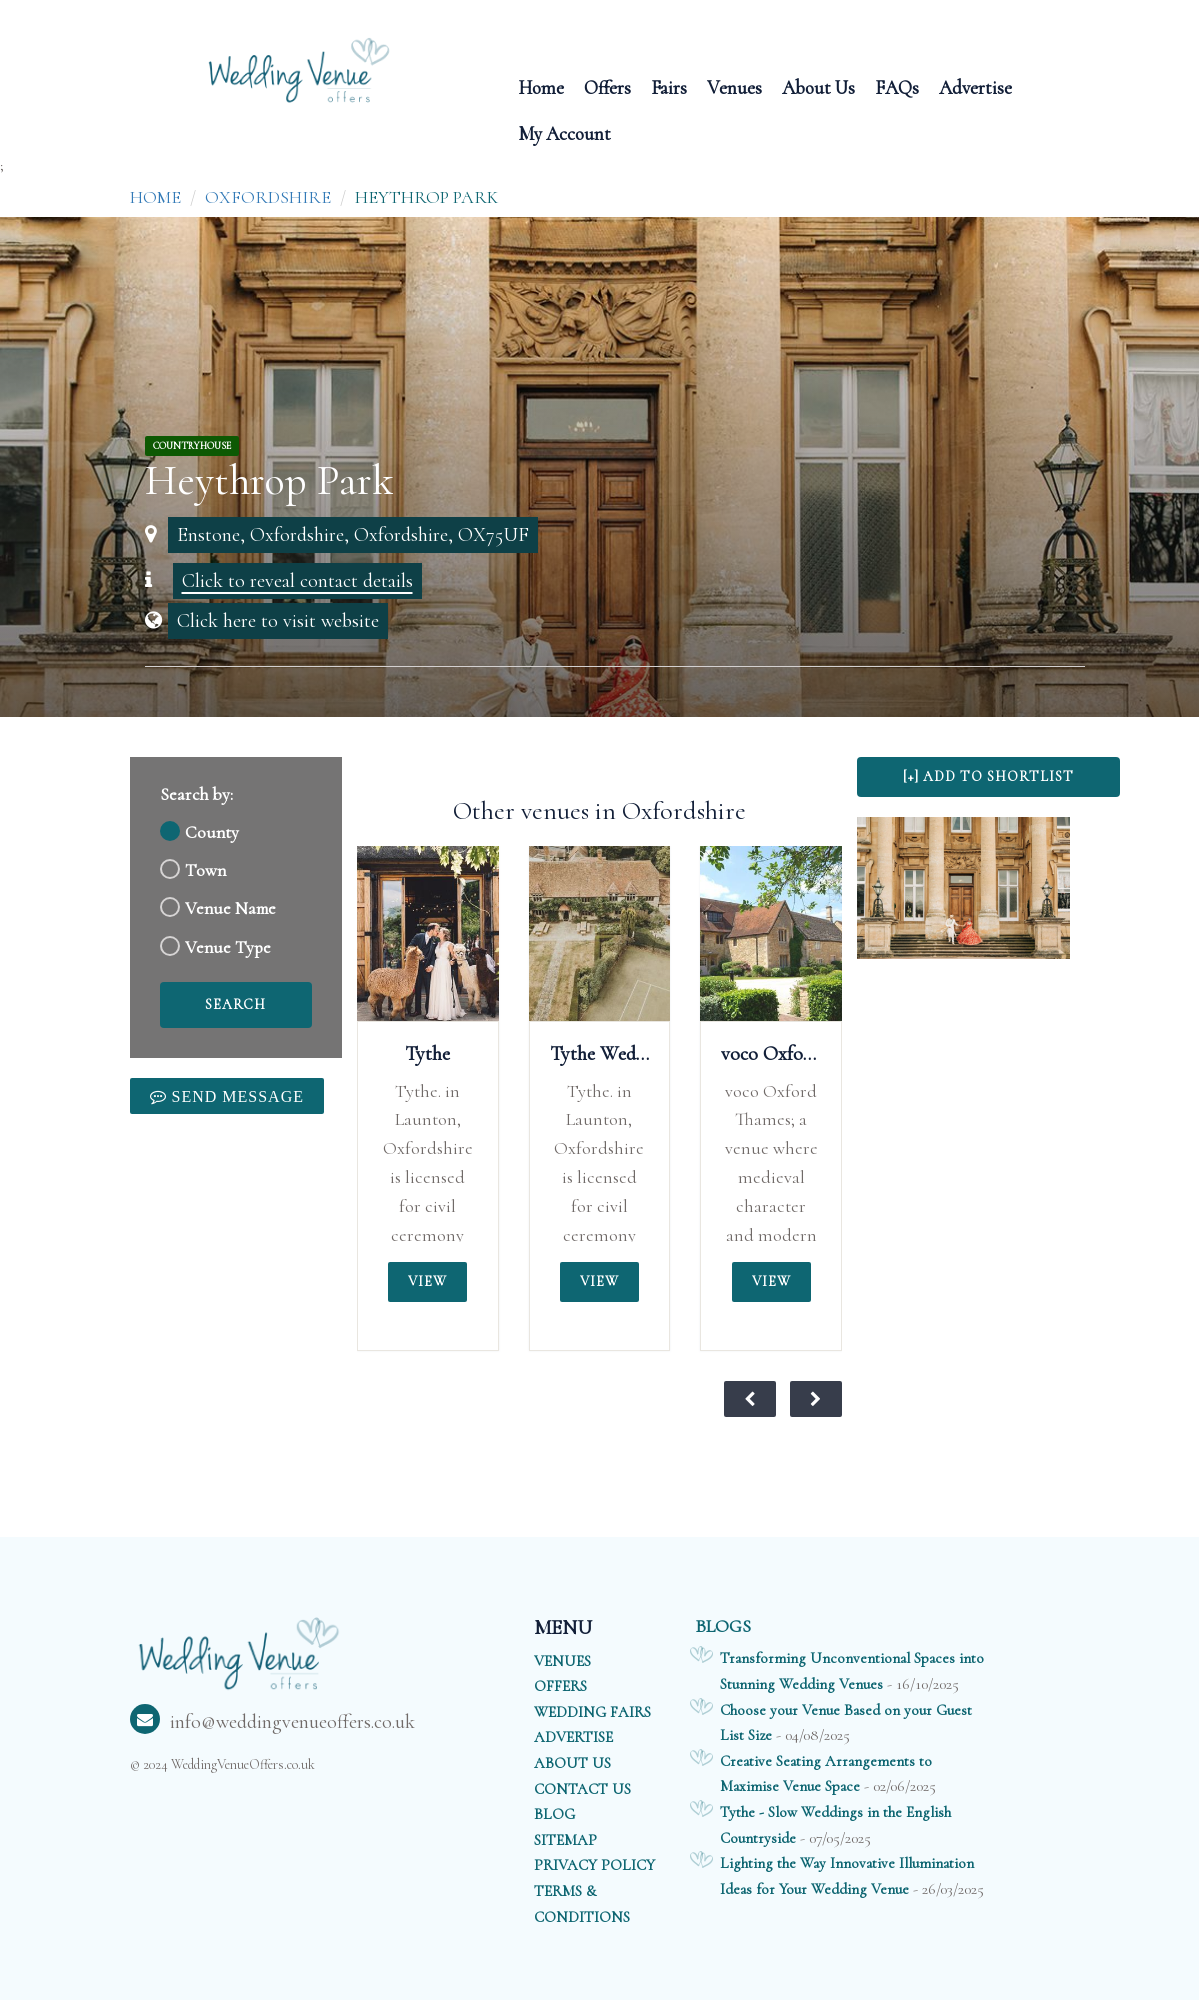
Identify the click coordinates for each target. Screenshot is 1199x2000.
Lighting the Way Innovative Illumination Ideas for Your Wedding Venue (847, 1876)
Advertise (975, 86)
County (212, 832)
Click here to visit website (278, 621)
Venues (734, 86)
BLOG (554, 1814)
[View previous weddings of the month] (750, 1399)
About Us (818, 86)
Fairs (669, 86)
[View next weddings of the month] (816, 1399)
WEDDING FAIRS (592, 1712)
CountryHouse (192, 446)
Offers (607, 86)
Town (205, 870)
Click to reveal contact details (297, 581)
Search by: (196, 794)
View (427, 1281)
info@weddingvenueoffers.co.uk (272, 1722)
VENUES (562, 1661)
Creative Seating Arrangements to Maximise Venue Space (826, 1774)
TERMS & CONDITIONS (582, 1904)
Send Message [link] (235, 1096)
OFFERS (560, 1686)
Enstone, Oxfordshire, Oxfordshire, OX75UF (353, 535)
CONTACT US (582, 1789)
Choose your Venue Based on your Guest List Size (846, 1723)
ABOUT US (572, 1763)
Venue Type (228, 947)
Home (541, 86)
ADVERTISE (573, 1737)
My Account (564, 132)
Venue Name (230, 908)
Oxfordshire (268, 197)
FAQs (897, 86)
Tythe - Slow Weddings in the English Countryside (835, 1825)
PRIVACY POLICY (594, 1865)
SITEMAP (565, 1840)
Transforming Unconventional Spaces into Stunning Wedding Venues (852, 1671)
